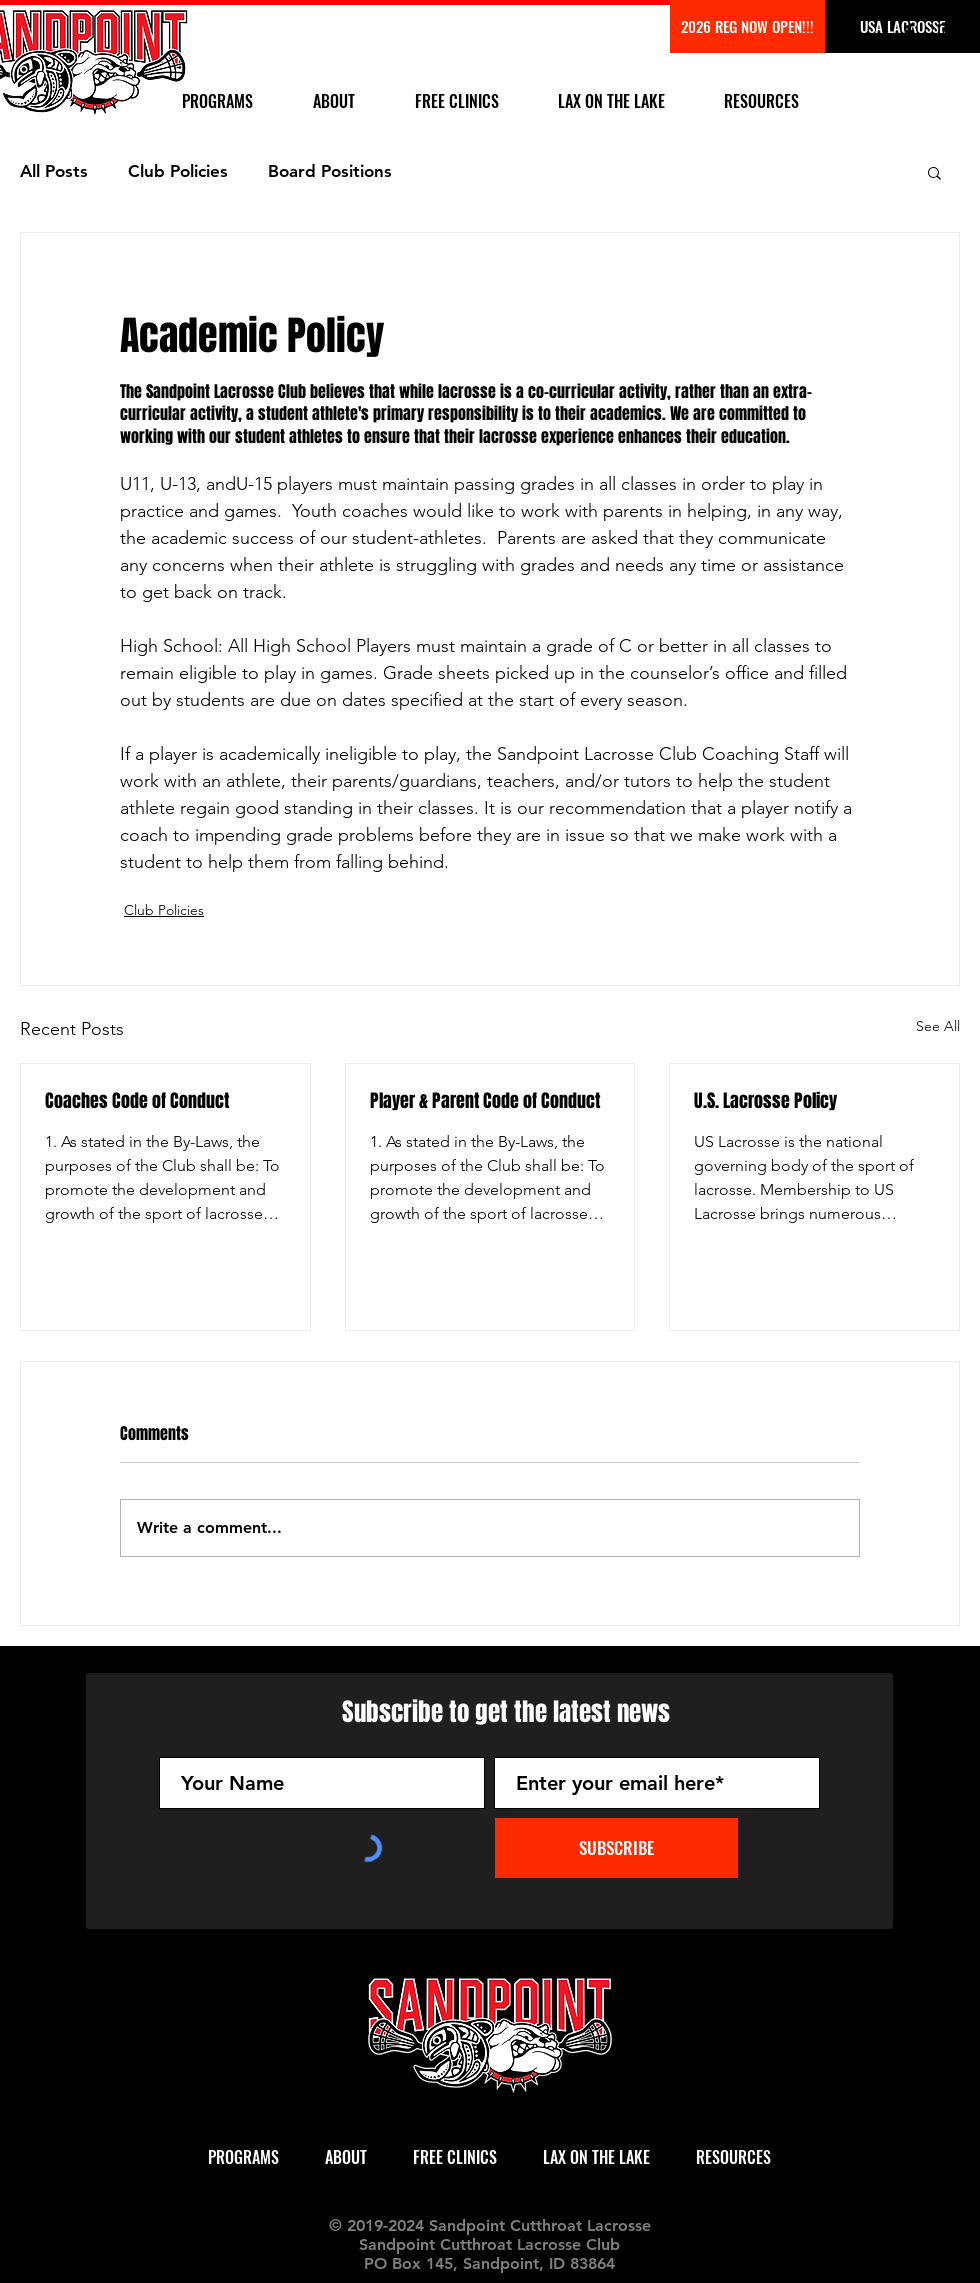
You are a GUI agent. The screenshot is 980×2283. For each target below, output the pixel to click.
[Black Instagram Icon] (947, 32)
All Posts (54, 171)
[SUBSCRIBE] (616, 1848)
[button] (934, 172)
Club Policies (178, 171)
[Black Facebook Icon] (909, 32)
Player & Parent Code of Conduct (485, 1101)
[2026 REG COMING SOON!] (747, 26)
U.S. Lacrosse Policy (765, 1101)
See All (938, 1026)
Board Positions (330, 171)
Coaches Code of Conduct (137, 1101)
